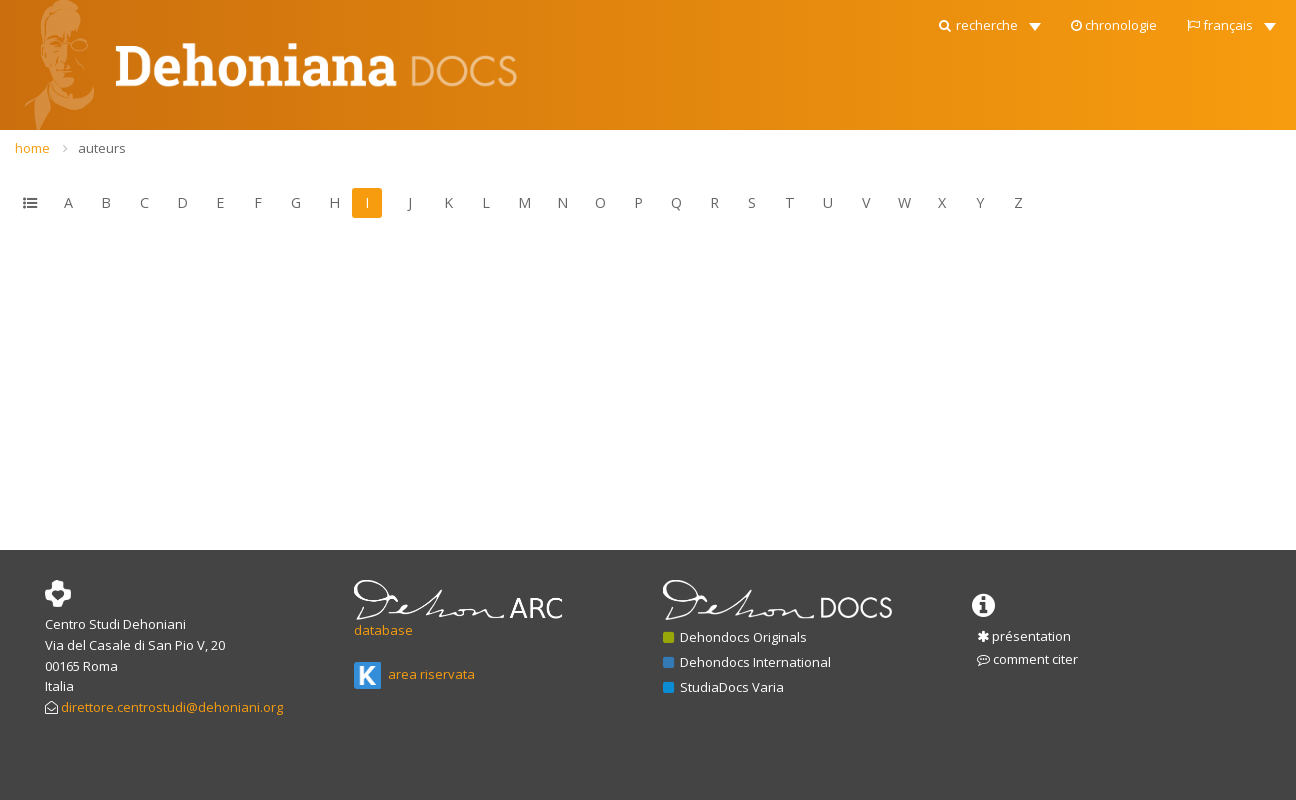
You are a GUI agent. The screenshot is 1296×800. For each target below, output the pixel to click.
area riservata (414, 674)
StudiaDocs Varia (723, 687)
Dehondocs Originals (735, 637)
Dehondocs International (747, 662)
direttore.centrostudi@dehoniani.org (172, 707)
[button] (988, 20)
